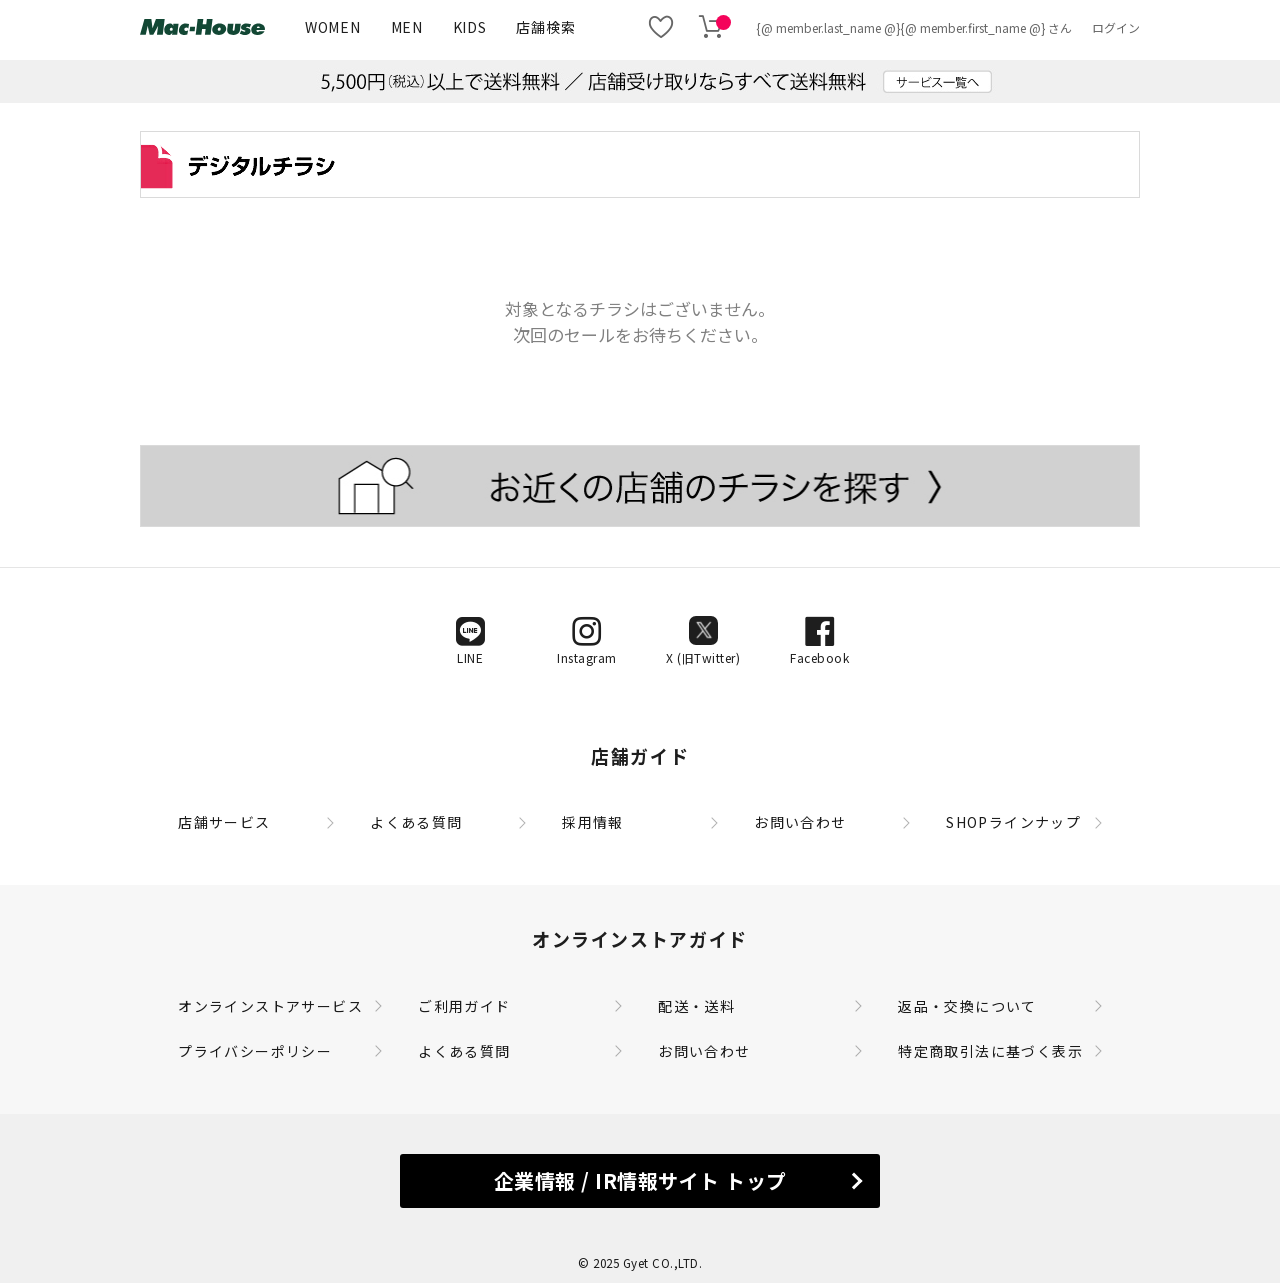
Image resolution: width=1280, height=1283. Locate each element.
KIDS (470, 27)
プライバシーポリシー (255, 1051)
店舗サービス (224, 822)
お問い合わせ (800, 822)
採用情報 (593, 822)
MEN (407, 27)
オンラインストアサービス (270, 1006)
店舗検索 (545, 27)
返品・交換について (967, 1006)
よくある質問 (416, 822)
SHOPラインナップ (1013, 822)
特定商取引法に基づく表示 (990, 1051)
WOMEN (333, 27)
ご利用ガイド (464, 1006)
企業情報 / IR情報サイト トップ (640, 1180)
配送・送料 (696, 1006)
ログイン (1116, 27)
